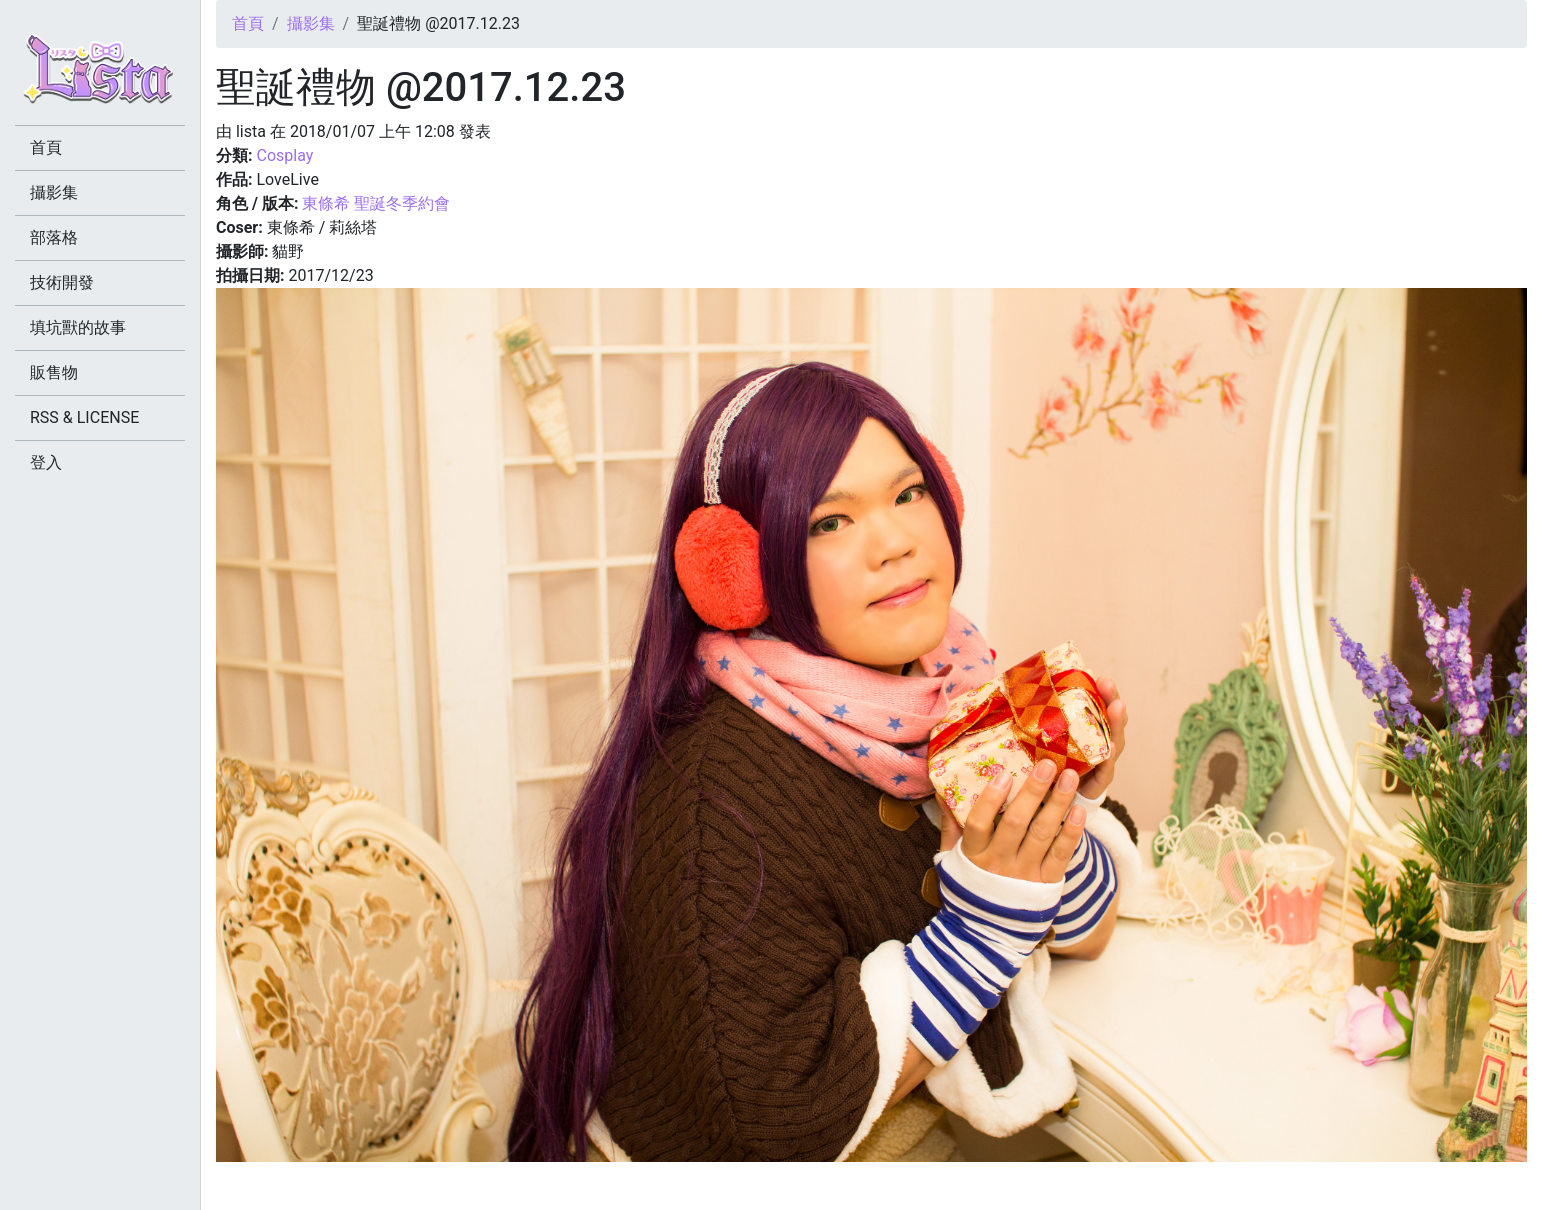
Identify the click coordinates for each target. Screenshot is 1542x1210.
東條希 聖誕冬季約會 (376, 203)
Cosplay (284, 155)
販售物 (54, 372)
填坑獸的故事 (78, 327)
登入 (46, 462)
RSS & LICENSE (84, 417)
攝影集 (311, 23)
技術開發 (62, 282)
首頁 (248, 23)
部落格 (54, 237)
